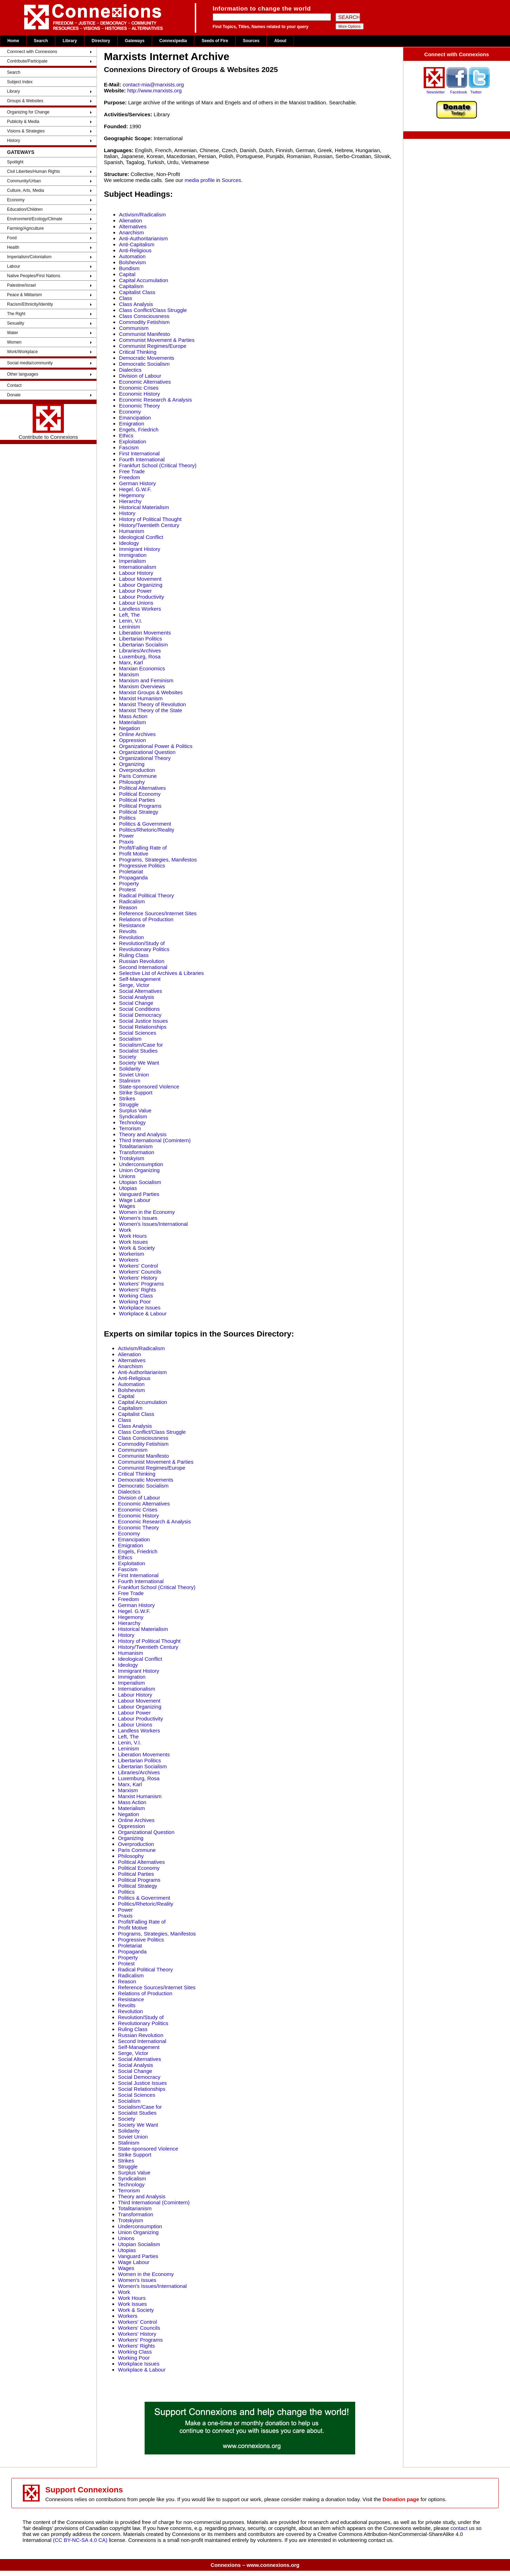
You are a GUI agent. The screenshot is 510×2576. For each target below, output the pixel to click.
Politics (127, 818)
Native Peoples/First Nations (33, 275)
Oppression (132, 740)
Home (13, 40)
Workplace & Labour (143, 1313)
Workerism (131, 1254)
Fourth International (142, 459)
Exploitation (132, 441)
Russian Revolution (141, 961)
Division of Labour (140, 376)
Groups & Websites (25, 100)
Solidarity (130, 1069)
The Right (16, 313)
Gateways (135, 40)
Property (129, 883)
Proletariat (131, 871)
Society (127, 1057)
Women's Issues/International (153, 1224)
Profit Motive (133, 854)
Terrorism (130, 1128)
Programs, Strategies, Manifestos (158, 860)
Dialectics (130, 370)
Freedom (129, 477)
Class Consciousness (144, 316)
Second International (143, 967)
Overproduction (137, 770)
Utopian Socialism (140, 1182)
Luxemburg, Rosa (139, 656)
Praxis (126, 842)
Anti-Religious (135, 250)
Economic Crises (139, 388)
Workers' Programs (141, 1284)
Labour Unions (136, 603)
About (280, 40)
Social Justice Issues (143, 1021)
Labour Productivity (141, 597)
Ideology (129, 543)
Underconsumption (141, 1164)
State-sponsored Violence (149, 1086)
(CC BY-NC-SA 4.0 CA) (80, 2540)
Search (41, 40)
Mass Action (133, 716)
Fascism (129, 447)
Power (126, 836)
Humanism (131, 531)
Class (125, 298)
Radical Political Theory (146, 895)
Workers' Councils (140, 1272)
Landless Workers (140, 609)
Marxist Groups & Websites (151, 692)
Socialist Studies (138, 1051)
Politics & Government (145, 824)
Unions (127, 1176)
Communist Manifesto (144, 334)
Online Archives (137, 734)
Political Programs (140, 806)
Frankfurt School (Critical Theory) (158, 465)
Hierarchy (130, 501)
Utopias (128, 1188)
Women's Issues (138, 1218)
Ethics (126, 435)
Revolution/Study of (142, 943)
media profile (200, 180)
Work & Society (137, 1248)
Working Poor (135, 1302)
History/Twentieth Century (149, 525)
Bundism (129, 268)
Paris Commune (138, 776)
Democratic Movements (146, 358)
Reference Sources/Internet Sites (158, 913)
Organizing (132, 764)
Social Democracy (140, 1015)
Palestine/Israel (21, 285)
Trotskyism (131, 1158)
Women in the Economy (147, 1212)
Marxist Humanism (141, 698)
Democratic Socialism (144, 364)
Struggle (129, 1104)
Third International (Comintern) (155, 1140)
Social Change (136, 1003)
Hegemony (132, 495)
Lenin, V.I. (130, 621)
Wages (127, 1206)
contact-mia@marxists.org (153, 84)
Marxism (129, 674)
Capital (127, 274)
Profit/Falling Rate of (143, 848)
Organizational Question (147, 752)
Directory (101, 40)
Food (11, 237)
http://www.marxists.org (154, 90)
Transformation (136, 1152)
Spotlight (15, 162)
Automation (132, 256)
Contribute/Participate (27, 61)
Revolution (131, 937)
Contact (14, 385)
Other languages (22, 374)
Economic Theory (139, 406)
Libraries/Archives (140, 650)
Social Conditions (139, 1009)
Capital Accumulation (143, 280)
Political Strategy (138, 812)
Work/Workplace (22, 351)
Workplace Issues (139, 1307)
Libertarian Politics (140, 639)
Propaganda (133, 877)
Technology (132, 1122)
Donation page (401, 2499)
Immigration (132, 555)
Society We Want (139, 1063)
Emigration (131, 424)
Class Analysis (136, 304)
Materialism (132, 722)
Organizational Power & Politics (155, 746)
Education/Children (24, 209)
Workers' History (138, 1278)
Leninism (129, 627)
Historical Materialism (144, 507)
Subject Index (20, 81)
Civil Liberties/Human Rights (33, 171)
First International (139, 453)
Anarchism (131, 232)
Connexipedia (173, 40)
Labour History (136, 573)
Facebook (458, 92)
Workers (129, 1260)
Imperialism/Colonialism (29, 256)
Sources (251, 40)
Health (13, 247)
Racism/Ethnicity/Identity (30, 304)
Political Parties (137, 800)
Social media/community (30, 362)
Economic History (139, 394)
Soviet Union (134, 1075)
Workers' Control (138, 1266)
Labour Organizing (140, 585)
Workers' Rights (137, 1290)
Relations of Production (146, 919)
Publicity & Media (23, 121)
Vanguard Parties (139, 1194)
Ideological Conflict (141, 537)
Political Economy (139, 794)
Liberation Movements (145, 633)
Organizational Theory (145, 758)
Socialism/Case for (141, 1045)
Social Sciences (137, 1033)
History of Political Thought (150, 519)
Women (14, 342)
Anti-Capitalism (136, 244)
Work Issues (133, 1242)
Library (69, 40)
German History (137, 483)
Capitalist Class (137, 292)
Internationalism (137, 567)
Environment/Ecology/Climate (34, 218)
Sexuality (15, 323)
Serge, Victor (134, 985)
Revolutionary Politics (144, 949)
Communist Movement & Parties (156, 340)
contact (460, 2528)
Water (12, 332)
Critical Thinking (137, 352)
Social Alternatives (140, 991)
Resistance (132, 925)
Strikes (127, 1098)
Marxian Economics (142, 668)
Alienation (130, 220)
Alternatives (132, 226)
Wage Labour (135, 1200)
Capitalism (131, 286)
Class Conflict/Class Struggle (153, 310)
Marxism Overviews (142, 686)
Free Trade (132, 471)
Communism (133, 328)
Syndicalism (133, 1116)
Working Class (136, 1296)
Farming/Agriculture (25, 228)
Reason (128, 907)
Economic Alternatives (145, 382)
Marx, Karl (131, 662)
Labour (13, 266)
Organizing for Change (28, 112)
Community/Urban (24, 180)
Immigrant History (139, 549)
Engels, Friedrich (139, 429)
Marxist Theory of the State (150, 710)
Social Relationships (142, 1027)
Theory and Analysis (142, 1134)
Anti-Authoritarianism (143, 238)
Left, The (129, 615)
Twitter (476, 92)
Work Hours (133, 1236)
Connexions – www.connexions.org (255, 2565)
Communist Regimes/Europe (152, 346)
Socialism (130, 1039)
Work (125, 1230)
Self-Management (139, 979)
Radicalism (132, 901)
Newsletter (435, 92)
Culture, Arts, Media (25, 190)
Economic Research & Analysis (155, 400)
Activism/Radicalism (142, 214)
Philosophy (132, 782)
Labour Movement (140, 579)
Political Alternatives (142, 788)
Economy (16, 199)
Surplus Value (135, 1110)
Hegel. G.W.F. (135, 489)
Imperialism (132, 561)
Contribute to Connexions (48, 422)
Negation (129, 728)
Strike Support (135, 1092)
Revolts (128, 931)
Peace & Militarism (24, 294)
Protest (127, 889)
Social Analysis (136, 997)
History (13, 140)
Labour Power (135, 591)
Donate (14, 394)
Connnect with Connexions (32, 51)
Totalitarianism (136, 1146)
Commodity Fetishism (144, 322)
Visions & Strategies (26, 131)
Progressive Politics (142, 866)
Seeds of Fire (214, 40)
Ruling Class (133, 955)
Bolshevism (132, 262)
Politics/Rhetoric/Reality (146, 830)
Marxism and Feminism (146, 680)
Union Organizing (139, 1170)
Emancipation (135, 418)
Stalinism (129, 1081)
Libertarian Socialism (143, 645)
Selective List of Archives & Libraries (161, 973)
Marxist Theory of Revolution (152, 704)
